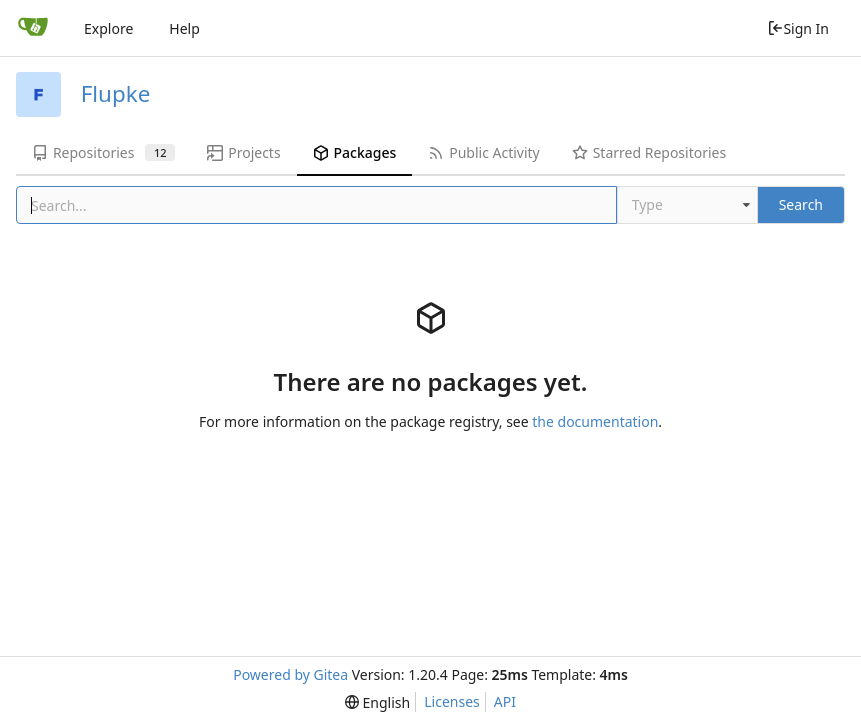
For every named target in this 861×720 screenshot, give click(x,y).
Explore (108, 28)
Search (801, 204)
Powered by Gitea (290, 674)
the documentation (595, 421)
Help (184, 28)
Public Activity (483, 152)
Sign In (798, 28)
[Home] (33, 28)
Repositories (103, 152)
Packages (355, 152)
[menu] (377, 702)
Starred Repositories (649, 152)
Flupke (116, 93)
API (505, 701)
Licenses (452, 701)
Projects (243, 152)
